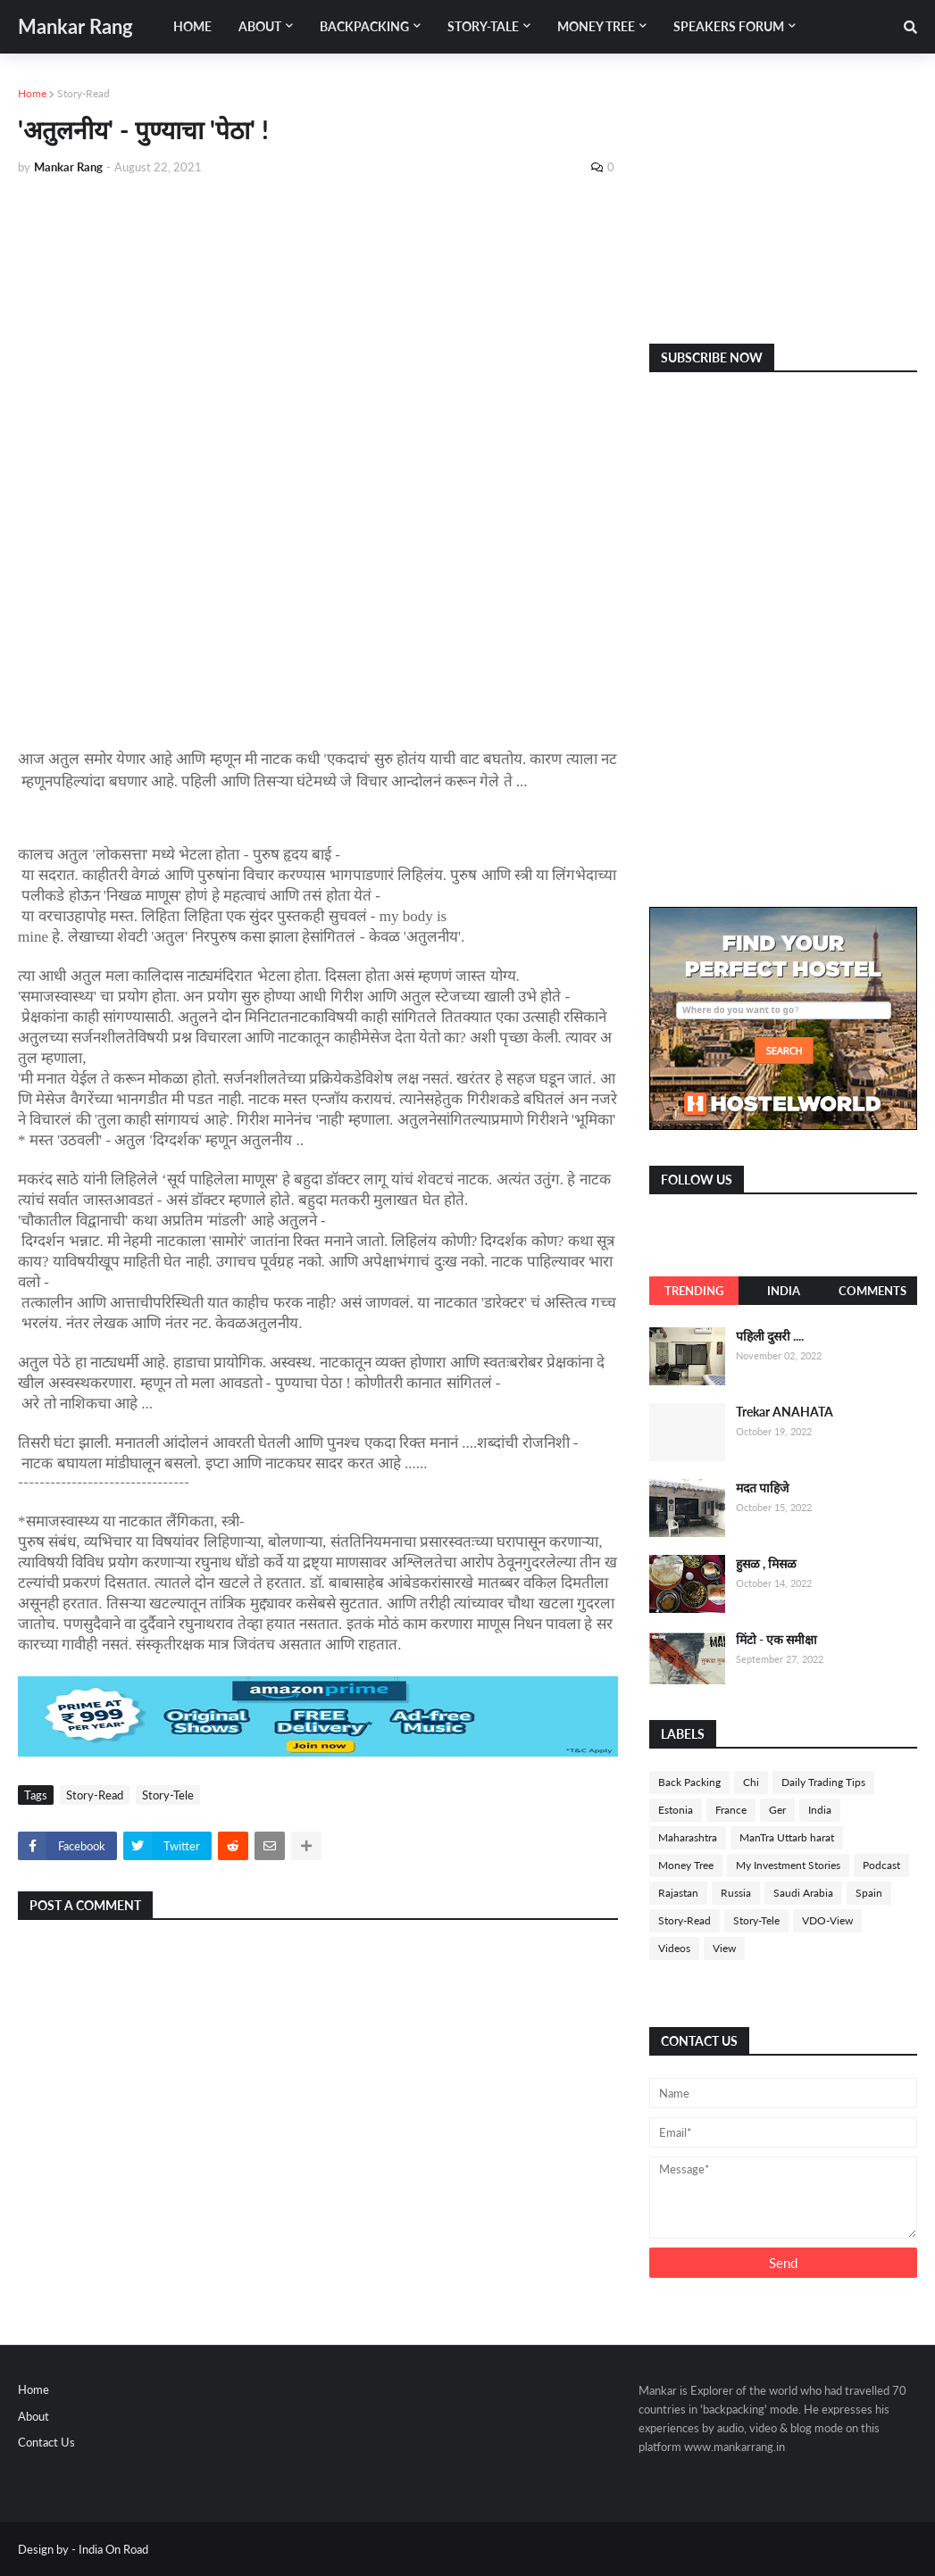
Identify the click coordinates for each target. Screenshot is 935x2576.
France (731, 1809)
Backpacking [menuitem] (364, 26)
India (783, 1291)
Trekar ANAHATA (784, 1411)
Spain (869, 1892)
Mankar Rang (75, 26)
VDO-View (827, 1920)
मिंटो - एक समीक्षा (776, 1639)
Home (32, 93)
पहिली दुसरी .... (770, 1335)
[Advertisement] (318, 323)
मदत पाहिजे (762, 1487)
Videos (674, 1948)
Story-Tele (168, 1795)
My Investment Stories (788, 1865)
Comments (872, 1291)
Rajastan (678, 1892)
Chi (751, 1782)
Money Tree (686, 1865)
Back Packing (689, 1782)
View (724, 1948)
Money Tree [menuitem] (596, 26)
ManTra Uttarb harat (786, 1837)
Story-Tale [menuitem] (483, 26)
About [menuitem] (259, 26)
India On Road (113, 2549)
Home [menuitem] (192, 26)
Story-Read (83, 93)
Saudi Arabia (803, 1892)
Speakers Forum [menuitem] (728, 26)
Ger (777, 1809)
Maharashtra (687, 1837)
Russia (736, 1892)
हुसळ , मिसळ (766, 1563)
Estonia (675, 1809)
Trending (693, 1291)
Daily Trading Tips (823, 1782)
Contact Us (46, 2442)
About (33, 2416)
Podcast (881, 1865)
